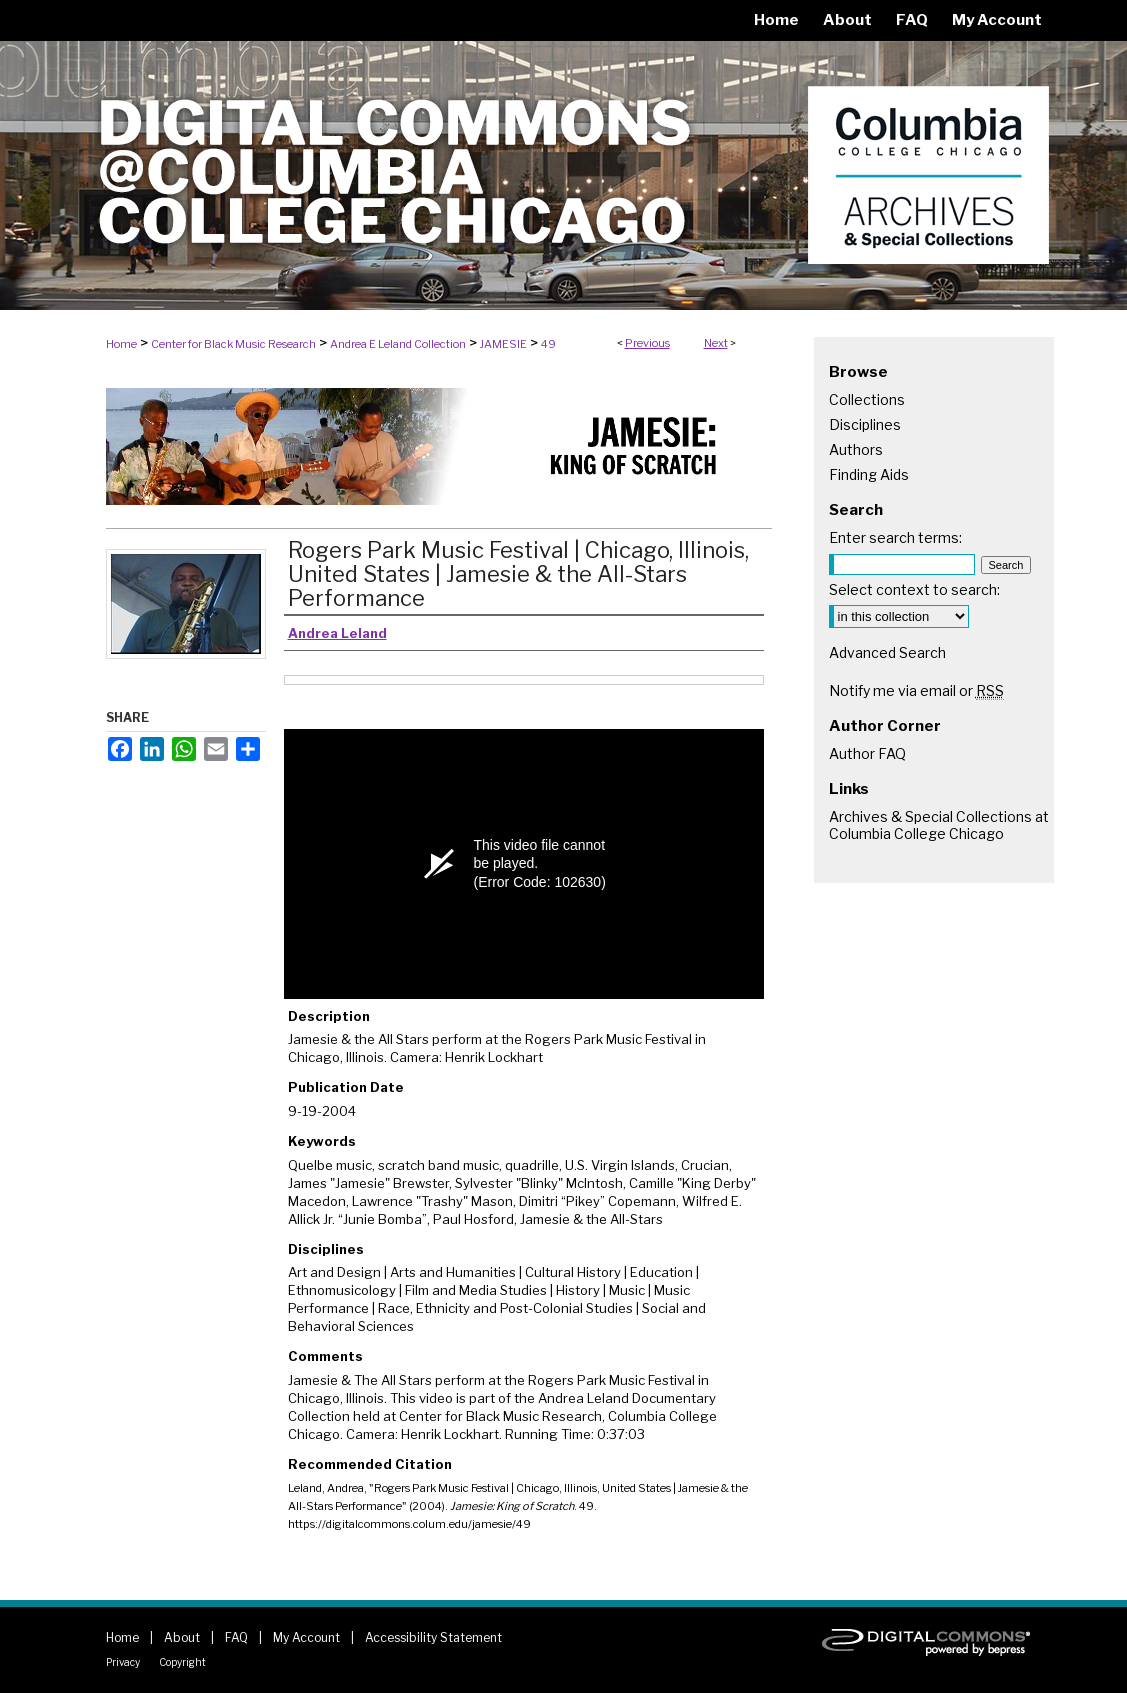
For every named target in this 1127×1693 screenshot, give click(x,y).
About (182, 1637)
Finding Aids (869, 474)
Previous (647, 343)
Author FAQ (867, 753)
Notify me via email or (916, 690)
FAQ (236, 1637)
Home (121, 344)
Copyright (182, 1662)
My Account (306, 1637)
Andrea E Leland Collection (398, 344)
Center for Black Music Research (233, 344)
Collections (867, 399)
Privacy (123, 1662)
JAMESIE (503, 344)
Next (716, 343)
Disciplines (865, 424)
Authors (856, 449)
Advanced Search (887, 652)
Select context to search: (914, 589)
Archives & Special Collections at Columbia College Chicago (939, 825)
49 (548, 344)
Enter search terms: (895, 537)
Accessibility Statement (433, 1637)
